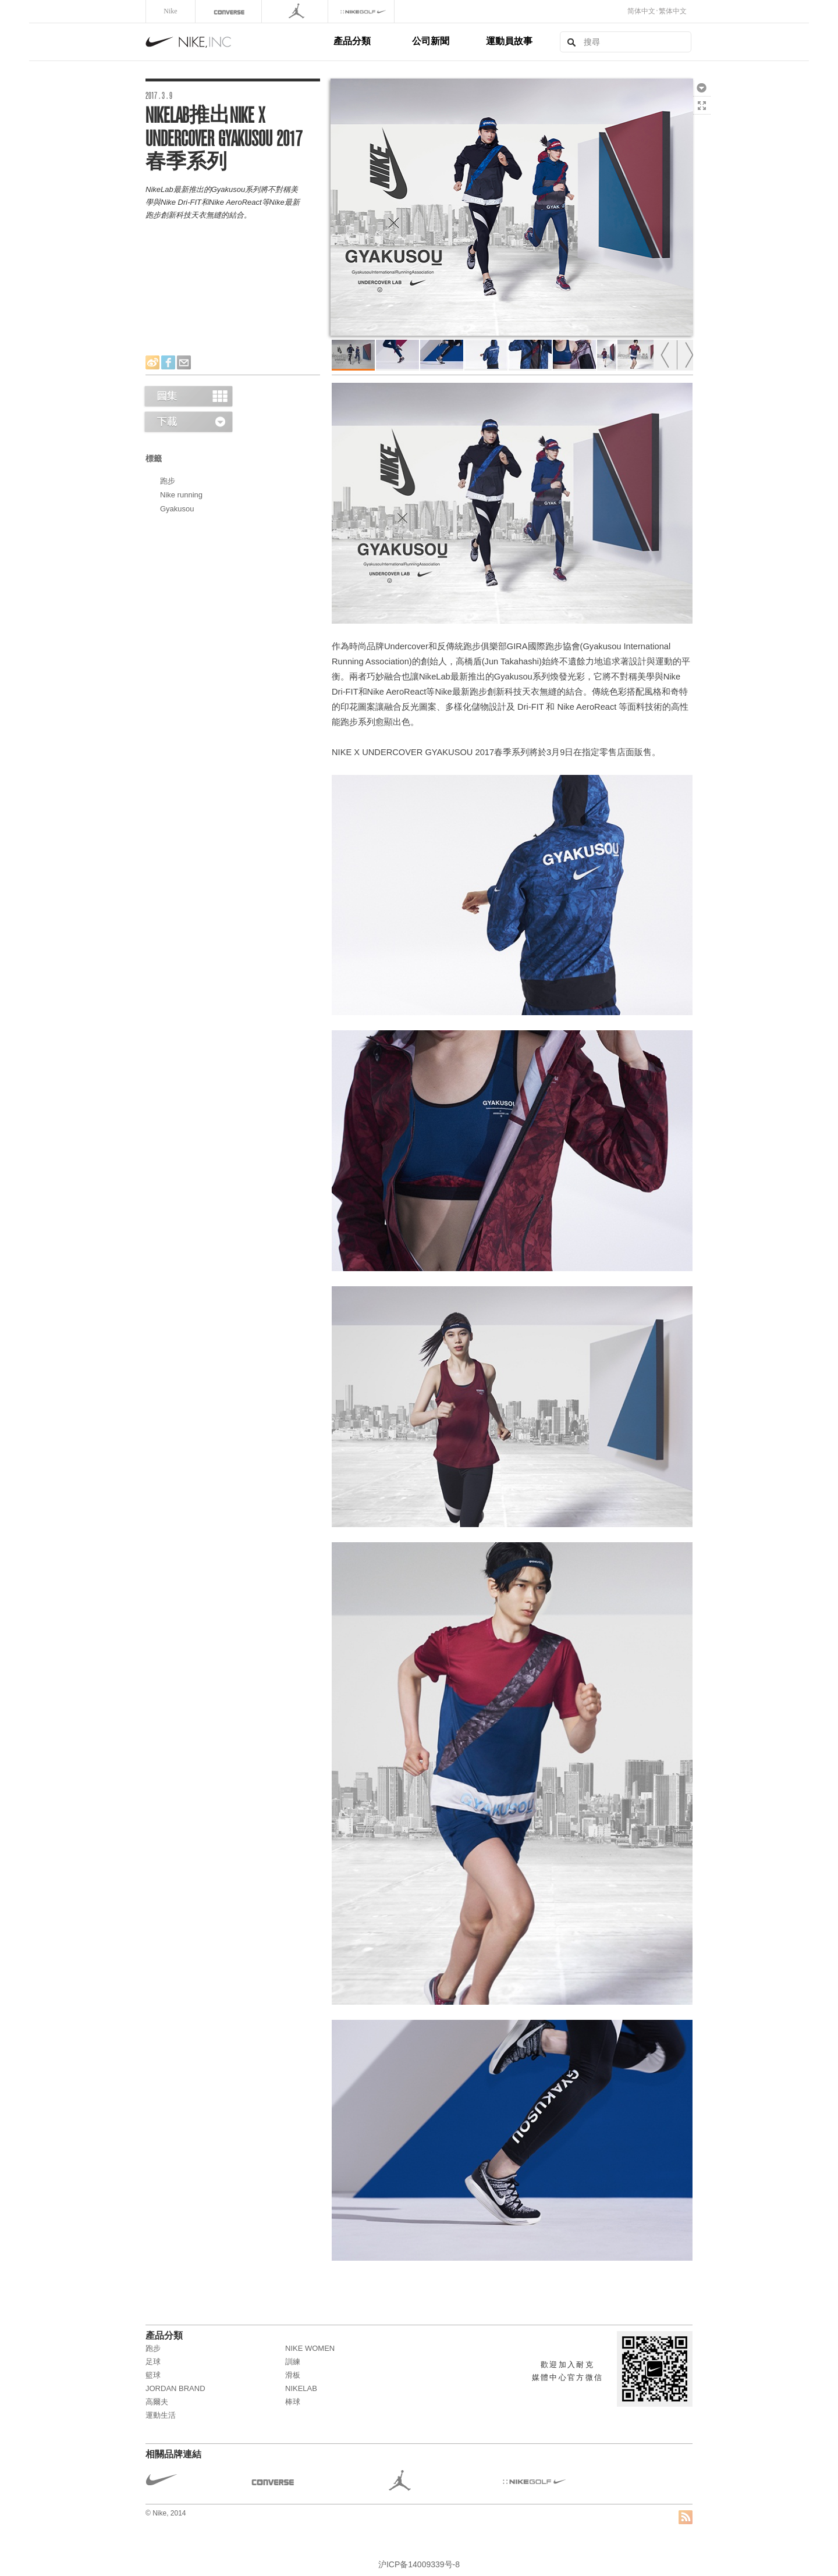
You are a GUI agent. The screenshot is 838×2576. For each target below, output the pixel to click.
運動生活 (160, 2415)
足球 (153, 2361)
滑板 (292, 2375)
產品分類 (352, 41)
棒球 (292, 2401)
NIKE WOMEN (310, 2348)
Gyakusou (177, 508)
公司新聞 (430, 41)
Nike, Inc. (237, 42)
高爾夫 (156, 2401)
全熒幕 (702, 105)
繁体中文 (673, 11)
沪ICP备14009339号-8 (419, 2564)
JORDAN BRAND (175, 2388)
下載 (702, 87)
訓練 (292, 2361)
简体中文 (641, 11)
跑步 (167, 480)
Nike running (181, 494)
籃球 (153, 2375)
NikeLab (301, 2388)
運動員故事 (509, 41)
